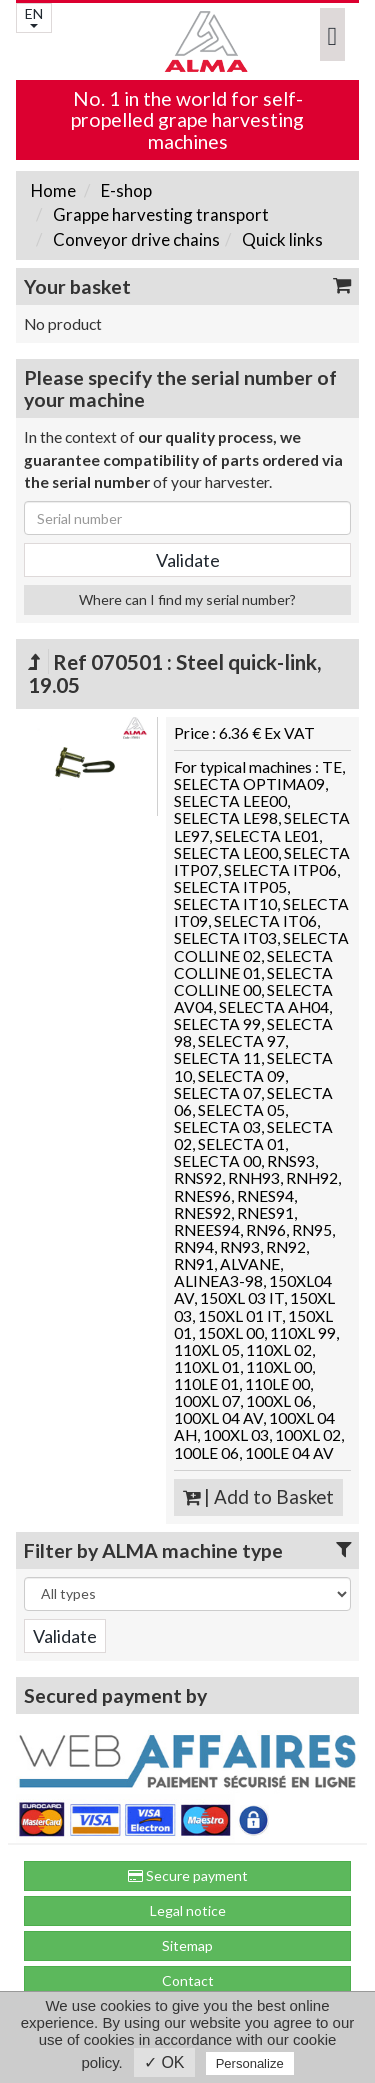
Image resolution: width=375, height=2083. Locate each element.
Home (53, 190)
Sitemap (187, 1945)
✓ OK (164, 2062)
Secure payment (188, 1875)
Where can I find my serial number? (187, 599)
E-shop (125, 190)
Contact (188, 1980)
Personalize (250, 2063)
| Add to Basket (258, 1497)
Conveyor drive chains (135, 239)
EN (34, 16)
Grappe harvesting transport (159, 214)
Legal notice (188, 1910)
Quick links (281, 239)
